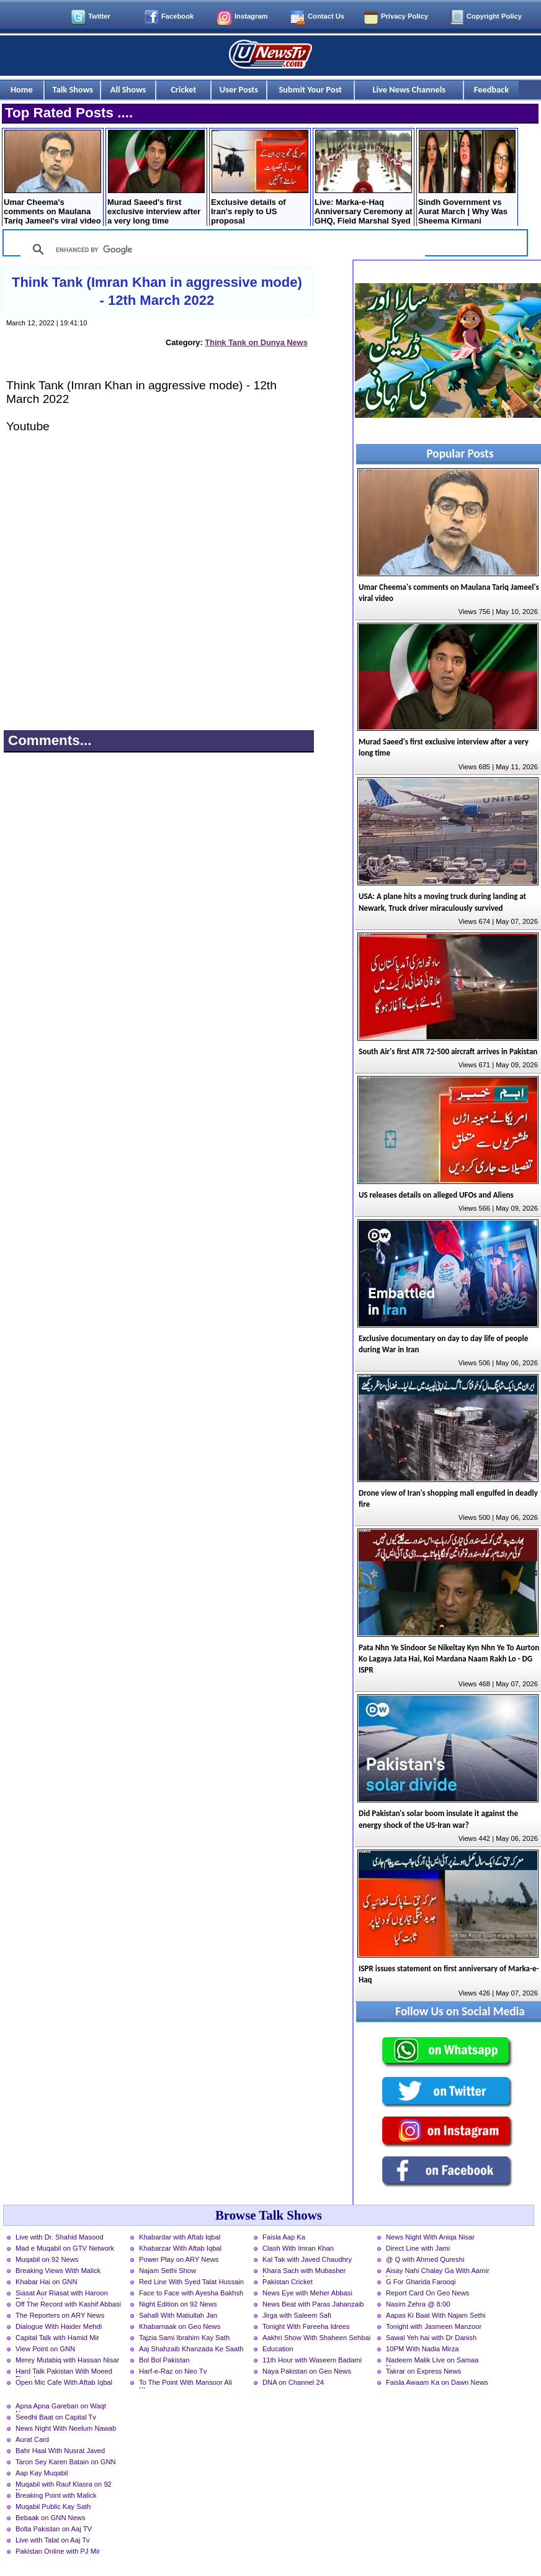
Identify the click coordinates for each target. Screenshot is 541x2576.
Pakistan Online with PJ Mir (58, 2551)
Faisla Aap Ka (283, 2237)
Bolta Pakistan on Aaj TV (54, 2529)
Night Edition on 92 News (178, 2304)
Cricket (183, 89)
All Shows (128, 89)
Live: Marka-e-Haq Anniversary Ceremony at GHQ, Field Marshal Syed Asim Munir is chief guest (364, 178)
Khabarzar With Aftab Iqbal (180, 2248)
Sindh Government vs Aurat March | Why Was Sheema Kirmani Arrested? (467, 178)
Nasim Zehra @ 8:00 (418, 2304)
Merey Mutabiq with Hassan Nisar (67, 2360)
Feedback (491, 89)
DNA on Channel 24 (293, 2382)
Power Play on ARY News (178, 2259)
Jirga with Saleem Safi (296, 2315)
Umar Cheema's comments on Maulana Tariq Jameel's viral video (52, 177)
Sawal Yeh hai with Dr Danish (431, 2337)
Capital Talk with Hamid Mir (57, 2337)
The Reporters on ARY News (60, 2315)
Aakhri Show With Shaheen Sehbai (316, 2337)
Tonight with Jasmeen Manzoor (433, 2326)
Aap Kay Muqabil (42, 2473)
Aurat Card (32, 2439)
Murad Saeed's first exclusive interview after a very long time (156, 177)
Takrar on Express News (423, 2371)
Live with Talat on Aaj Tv (53, 2540)
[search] (221, 249)
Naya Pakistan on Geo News (306, 2371)
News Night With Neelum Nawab (66, 2428)
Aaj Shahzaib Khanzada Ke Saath (191, 2348)
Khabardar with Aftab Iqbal (179, 2237)
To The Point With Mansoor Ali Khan (185, 2383)
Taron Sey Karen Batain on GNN (66, 2461)
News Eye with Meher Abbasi (307, 2293)
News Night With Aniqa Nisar (430, 2237)
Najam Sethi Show (167, 2270)
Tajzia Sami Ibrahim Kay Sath (184, 2337)
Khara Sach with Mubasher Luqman (304, 2272)
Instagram (251, 16)
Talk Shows (73, 89)
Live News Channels (408, 89)
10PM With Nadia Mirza (422, 2348)
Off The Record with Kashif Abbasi (68, 2304)
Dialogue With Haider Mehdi (59, 2326)
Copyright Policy (494, 16)
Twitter (99, 16)
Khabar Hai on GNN (47, 2281)
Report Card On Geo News (427, 2293)
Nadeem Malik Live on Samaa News (432, 2361)
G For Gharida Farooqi (421, 2281)
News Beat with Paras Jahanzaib (313, 2304)
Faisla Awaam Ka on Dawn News (437, 2382)
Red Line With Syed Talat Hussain (191, 2281)
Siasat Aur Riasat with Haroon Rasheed (62, 2294)
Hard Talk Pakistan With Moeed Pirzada (64, 2372)
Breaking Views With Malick (58, 2270)
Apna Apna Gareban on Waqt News (61, 2407)
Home (22, 89)
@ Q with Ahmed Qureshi (425, 2259)
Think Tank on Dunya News (256, 342)
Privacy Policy (404, 16)
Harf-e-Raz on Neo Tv (173, 2371)
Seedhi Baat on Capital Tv (56, 2417)
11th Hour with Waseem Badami (312, 2360)
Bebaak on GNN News (51, 2517)
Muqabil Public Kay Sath (53, 2506)
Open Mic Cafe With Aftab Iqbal (64, 2382)
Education (277, 2348)
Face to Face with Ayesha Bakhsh (191, 2293)
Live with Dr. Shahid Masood (60, 2237)
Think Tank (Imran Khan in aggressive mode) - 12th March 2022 (157, 291)
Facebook (177, 16)
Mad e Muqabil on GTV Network (65, 2248)
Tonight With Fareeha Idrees (306, 2326)
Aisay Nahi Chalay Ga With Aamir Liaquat (438, 2272)
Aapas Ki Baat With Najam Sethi (435, 2315)
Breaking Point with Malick (56, 2495)
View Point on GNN (45, 2348)
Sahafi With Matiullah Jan (178, 2315)
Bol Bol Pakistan (164, 2360)
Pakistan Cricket (287, 2281)
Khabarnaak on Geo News (179, 2326)
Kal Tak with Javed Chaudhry (307, 2259)
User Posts (239, 89)
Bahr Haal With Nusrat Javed (60, 2450)
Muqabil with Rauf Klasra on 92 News (64, 2485)
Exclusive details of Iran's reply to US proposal (259, 177)
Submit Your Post (310, 89)
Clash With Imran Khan (298, 2248)
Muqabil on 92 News (47, 2259)
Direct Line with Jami (418, 2248)
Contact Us (326, 16)
